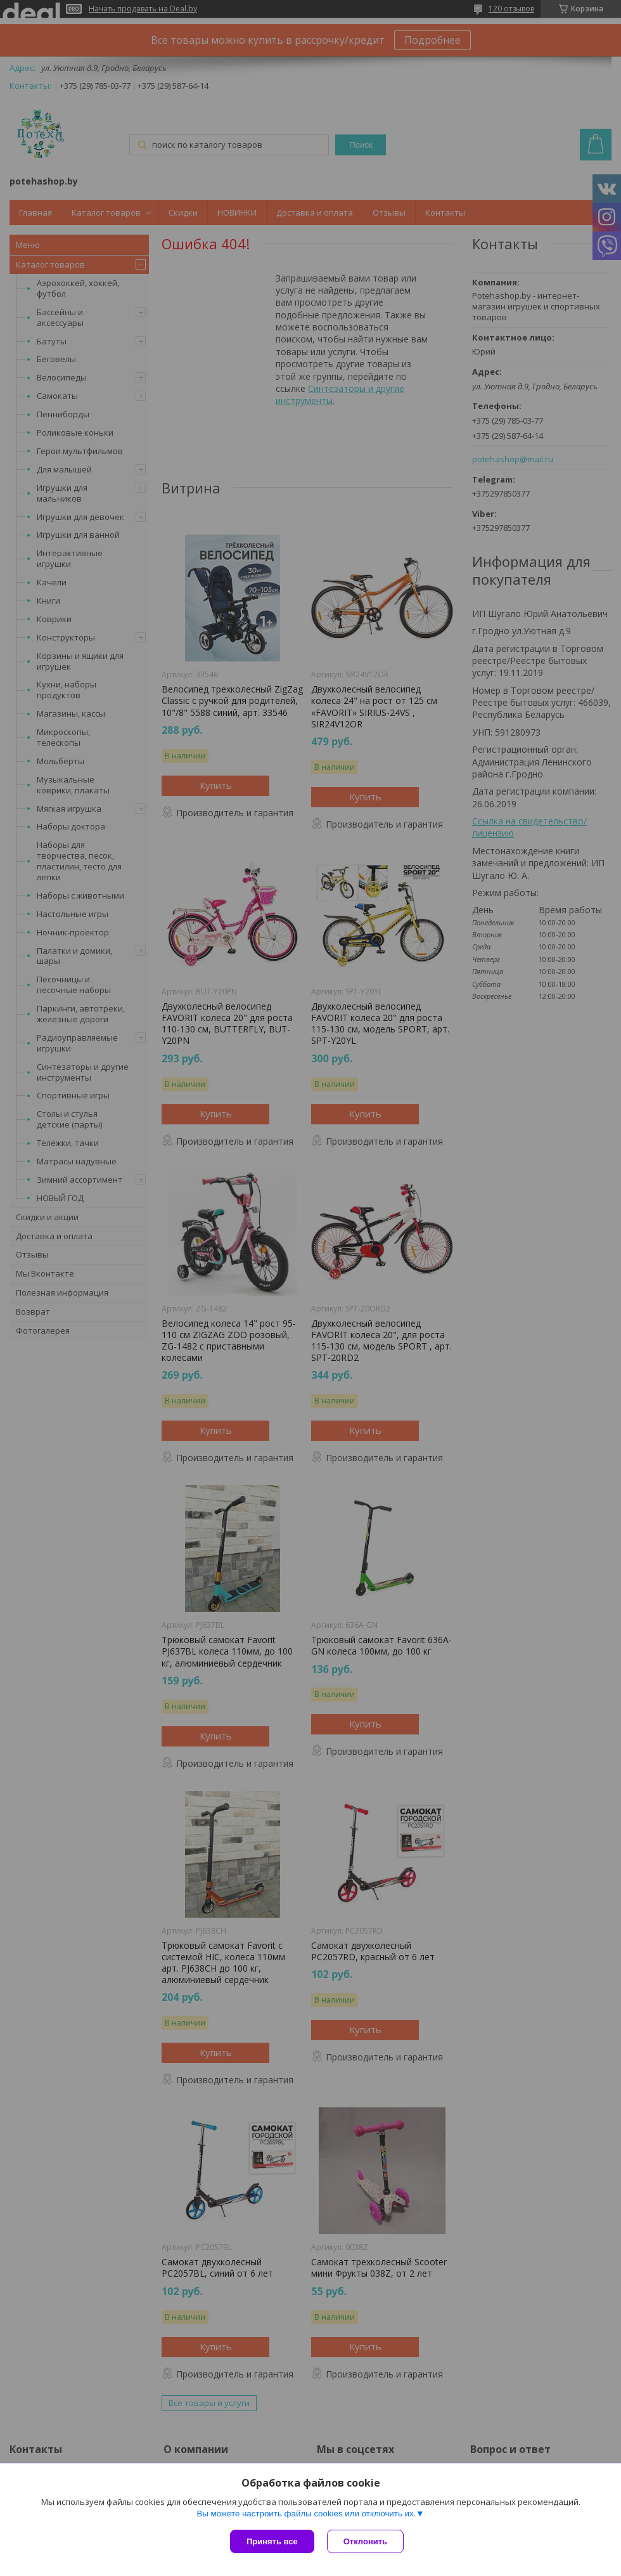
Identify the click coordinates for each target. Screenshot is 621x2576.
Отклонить (365, 2541)
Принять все (272, 2541)
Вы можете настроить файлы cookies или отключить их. (306, 2513)
